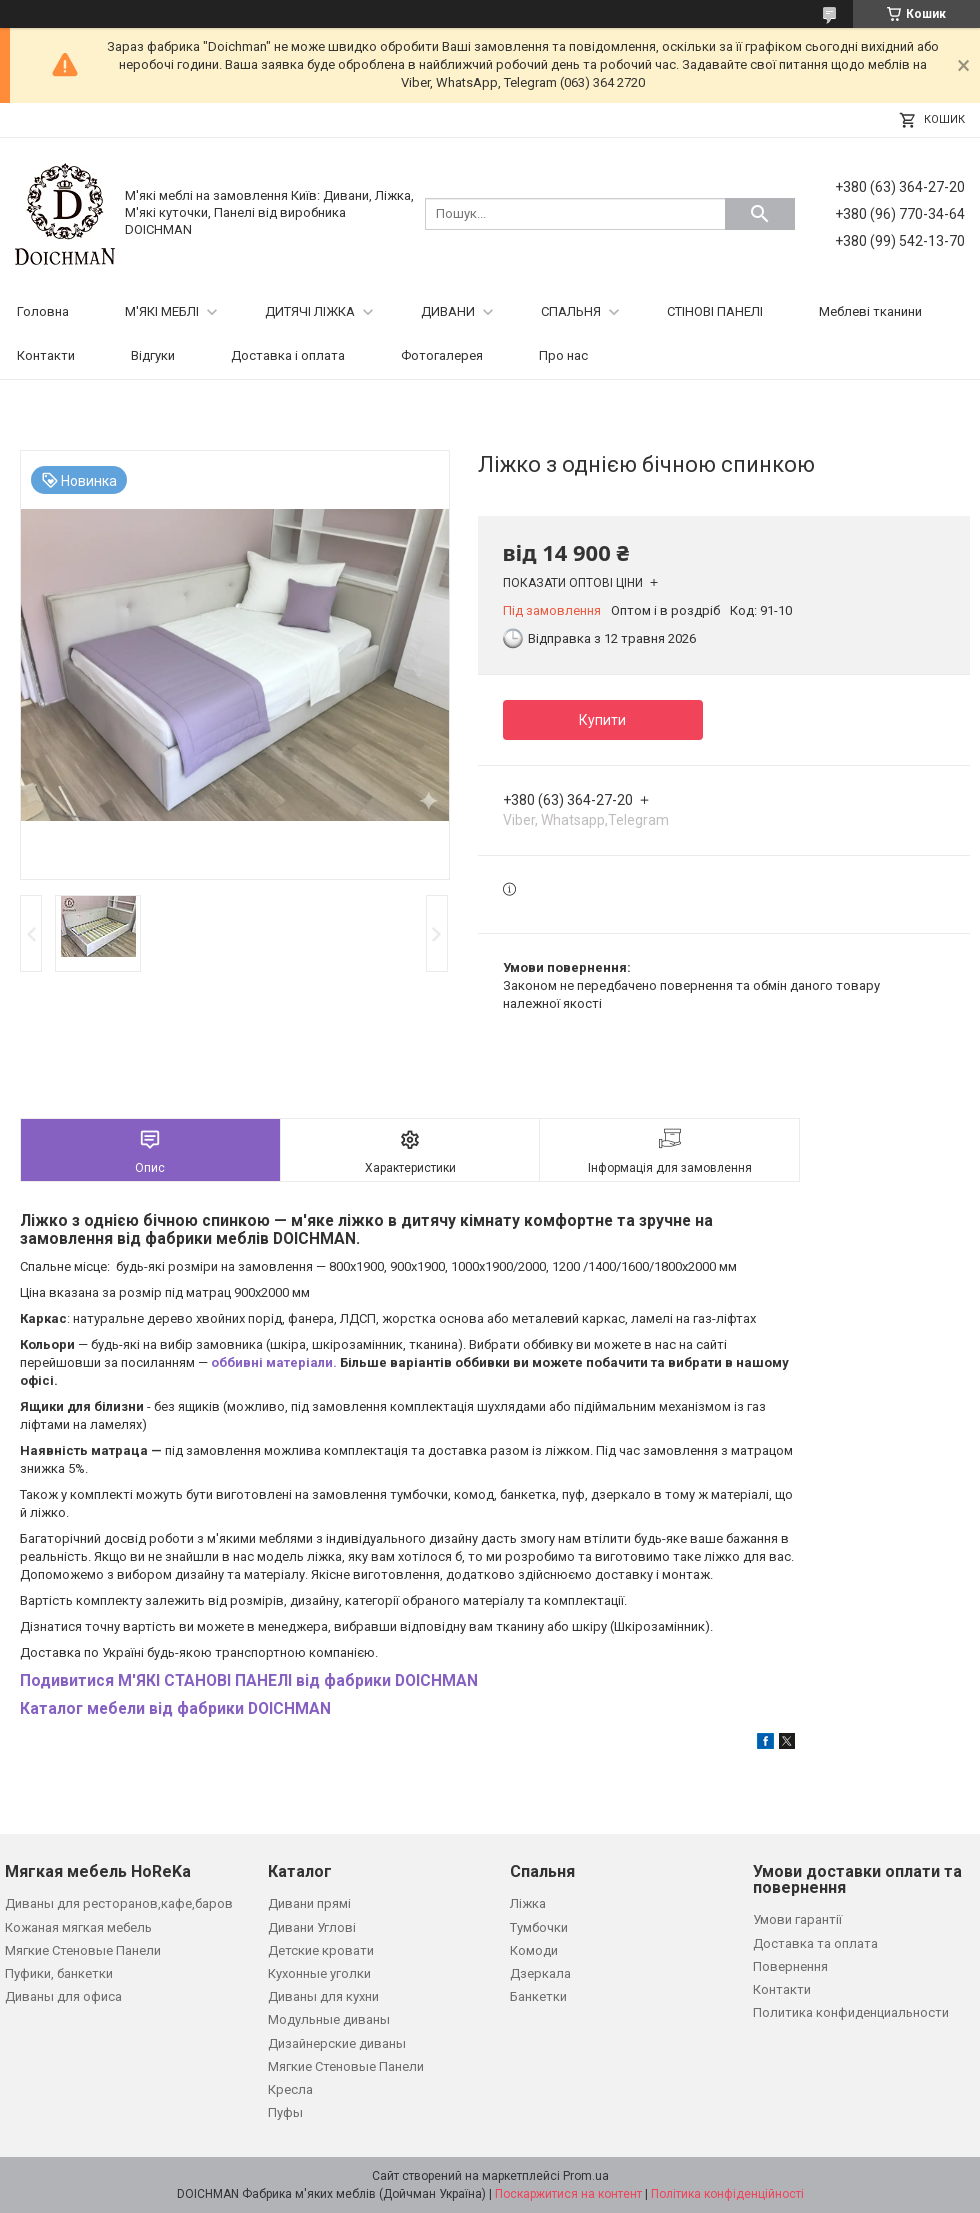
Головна (43, 311)
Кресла (290, 2089)
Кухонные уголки (319, 1973)
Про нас (563, 355)
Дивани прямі (309, 1903)
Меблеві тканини (870, 311)
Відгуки (153, 355)
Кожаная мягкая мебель (78, 1927)
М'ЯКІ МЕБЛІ (162, 311)
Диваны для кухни (323, 1996)
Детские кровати (321, 1950)
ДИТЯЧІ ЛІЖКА (310, 311)
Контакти (46, 355)
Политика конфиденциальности (851, 2012)
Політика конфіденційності (727, 2194)
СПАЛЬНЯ (571, 311)
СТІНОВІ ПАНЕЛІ (715, 311)
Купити (602, 720)
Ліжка (528, 1903)
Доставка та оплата (815, 1943)
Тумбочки (539, 1927)
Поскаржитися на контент (568, 2194)
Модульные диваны (329, 2019)
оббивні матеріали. (274, 1362)
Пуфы (285, 2112)
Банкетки (538, 1996)
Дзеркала (540, 1973)
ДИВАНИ (448, 311)
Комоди (534, 1950)
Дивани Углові (312, 1927)
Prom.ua (586, 2176)
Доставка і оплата (288, 355)
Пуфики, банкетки (59, 1973)
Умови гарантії (797, 1919)
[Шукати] (760, 214)
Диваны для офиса (63, 1996)
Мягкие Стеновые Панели (83, 1950)
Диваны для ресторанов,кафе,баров (119, 1903)
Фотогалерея (442, 355)
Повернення (790, 1966)
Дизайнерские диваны (337, 2043)
